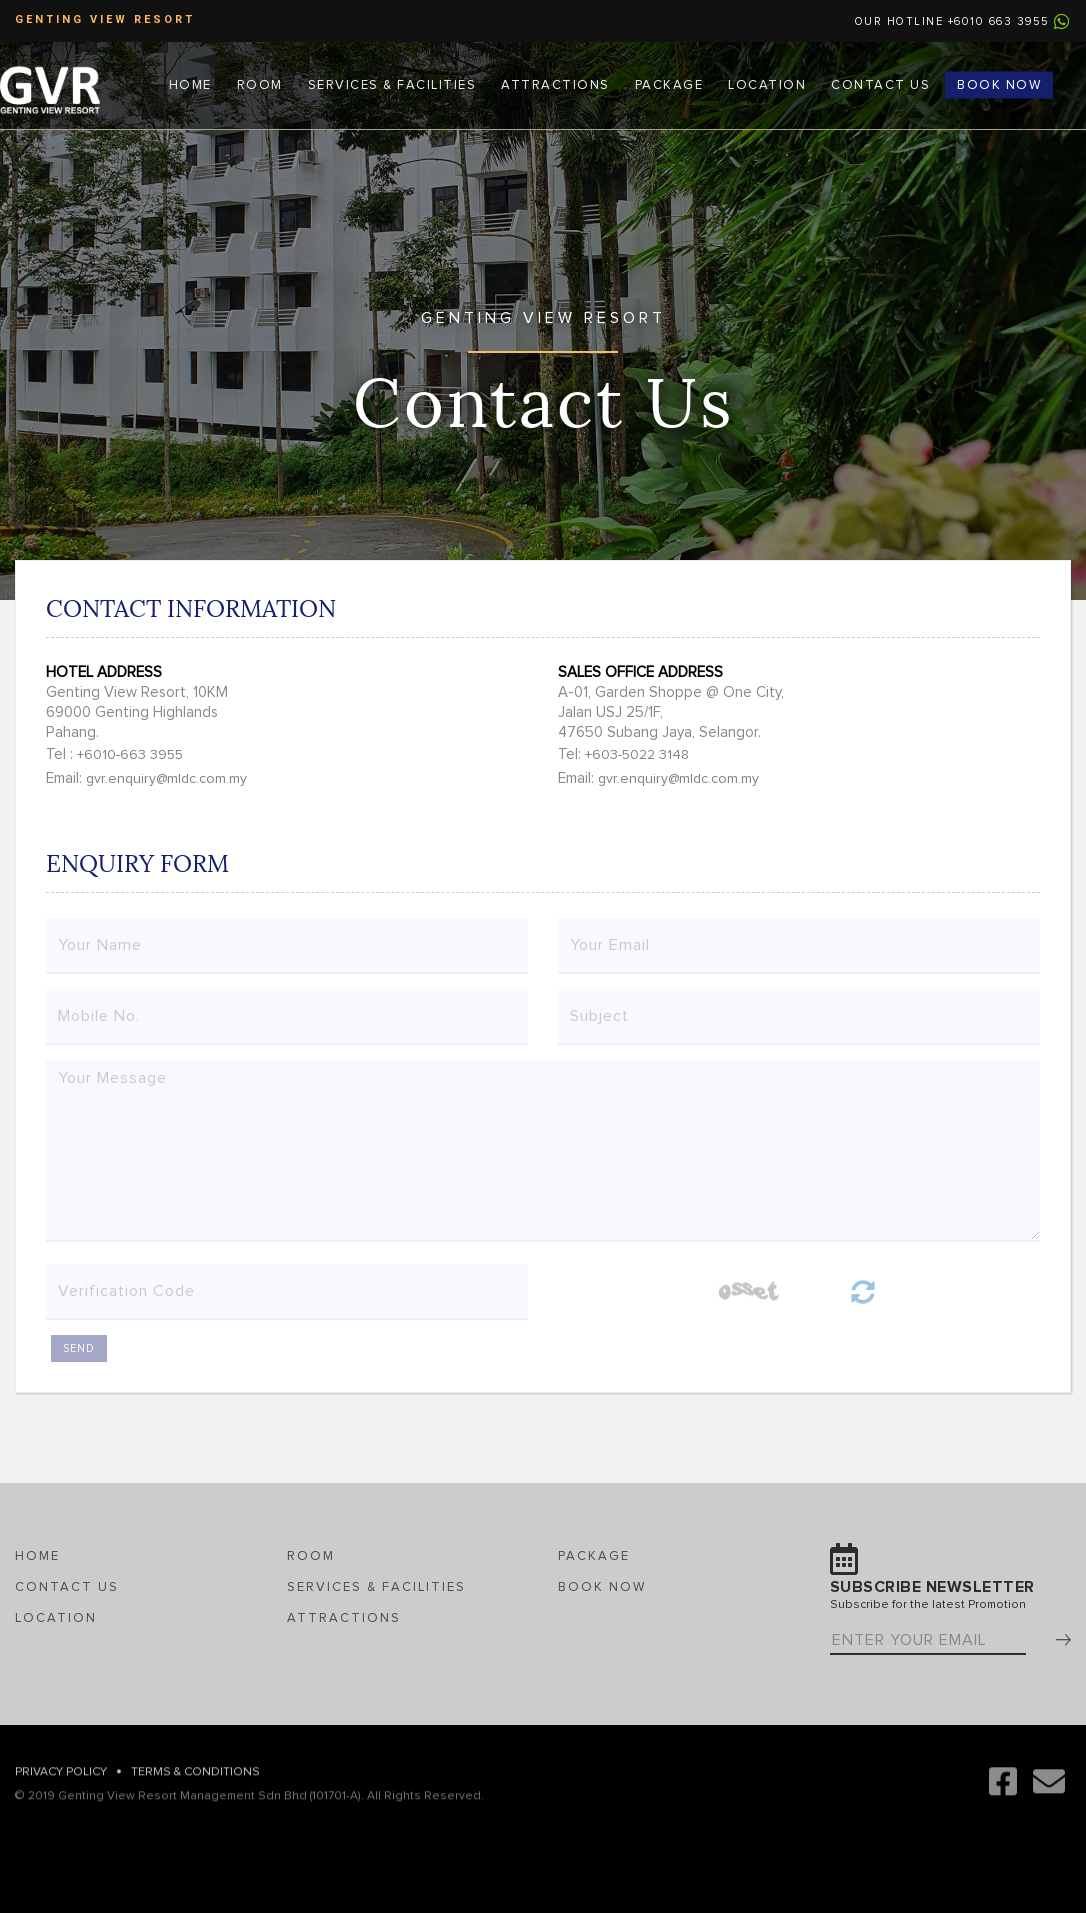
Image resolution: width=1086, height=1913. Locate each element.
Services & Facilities (392, 84)
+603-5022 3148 (637, 755)
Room (260, 84)
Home (190, 84)
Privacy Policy (61, 1785)
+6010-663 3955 (130, 755)
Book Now (999, 84)
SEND (79, 1348)
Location (767, 84)
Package (669, 84)
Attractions (555, 84)
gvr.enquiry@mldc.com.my (166, 779)
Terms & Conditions (195, 1785)
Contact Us (880, 84)
